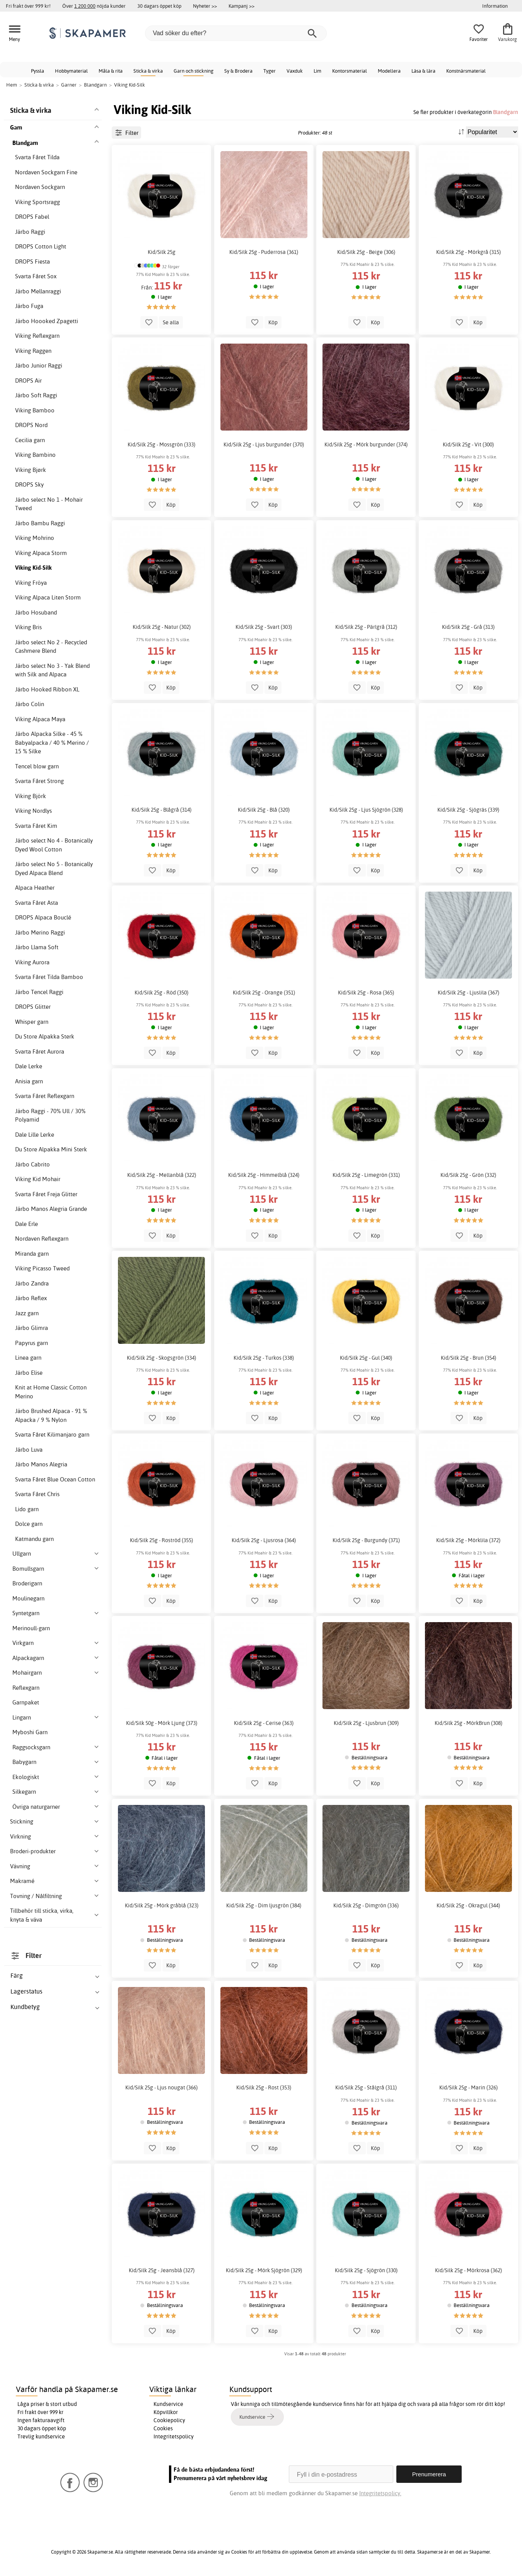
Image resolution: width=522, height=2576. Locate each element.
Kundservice (168, 2404)
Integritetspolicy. (380, 2493)
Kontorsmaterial (349, 71)
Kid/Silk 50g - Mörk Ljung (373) (161, 1723)
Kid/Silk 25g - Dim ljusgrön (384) (263, 1905)
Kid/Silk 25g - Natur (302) (162, 627)
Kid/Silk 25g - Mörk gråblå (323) (161, 1905)
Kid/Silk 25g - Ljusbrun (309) (366, 1723)
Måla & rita (111, 71)
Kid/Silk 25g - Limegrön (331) (366, 1175)
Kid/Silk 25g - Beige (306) (366, 252)
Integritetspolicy (174, 2436)
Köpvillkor (166, 2412)
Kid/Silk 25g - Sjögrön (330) (366, 2270)
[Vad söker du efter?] (236, 33)
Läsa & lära (423, 71)
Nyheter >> (205, 6)
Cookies (163, 2428)
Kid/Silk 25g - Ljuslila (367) (468, 992)
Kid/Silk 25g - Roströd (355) (161, 1540)
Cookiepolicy (169, 2420)
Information (495, 6)
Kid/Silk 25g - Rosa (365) (366, 992)
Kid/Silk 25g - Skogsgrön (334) (161, 1358)
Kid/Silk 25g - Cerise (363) (263, 1723)
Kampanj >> (241, 6)
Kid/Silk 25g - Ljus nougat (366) (161, 2087)
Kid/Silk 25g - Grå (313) (468, 627)
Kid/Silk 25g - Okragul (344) (468, 1905)
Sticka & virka (148, 71)
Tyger (269, 71)
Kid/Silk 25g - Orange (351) (264, 992)
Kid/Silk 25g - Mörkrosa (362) (468, 2270)
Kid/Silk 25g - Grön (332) (468, 1175)
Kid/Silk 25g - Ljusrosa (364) (264, 1540)
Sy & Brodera (238, 71)
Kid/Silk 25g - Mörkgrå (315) (468, 252)
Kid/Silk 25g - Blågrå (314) (161, 810)
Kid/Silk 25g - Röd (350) (161, 992)
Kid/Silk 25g (162, 252)
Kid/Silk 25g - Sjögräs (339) (468, 810)
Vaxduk (295, 71)
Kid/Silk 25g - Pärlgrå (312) (366, 627)
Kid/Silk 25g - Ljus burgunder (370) (263, 444)
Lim (317, 71)
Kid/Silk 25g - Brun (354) (468, 1358)
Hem (11, 85)
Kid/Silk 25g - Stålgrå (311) (366, 2087)
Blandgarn (505, 112)
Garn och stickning (193, 71)
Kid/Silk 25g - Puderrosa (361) (263, 252)
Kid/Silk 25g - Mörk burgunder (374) (366, 444)
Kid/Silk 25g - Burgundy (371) (366, 1540)
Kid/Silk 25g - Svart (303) (263, 627)
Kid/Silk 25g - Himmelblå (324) (263, 1175)
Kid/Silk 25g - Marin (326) (468, 2087)
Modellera (389, 71)
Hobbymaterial (71, 71)
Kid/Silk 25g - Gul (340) (366, 1358)
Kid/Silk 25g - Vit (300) (468, 444)
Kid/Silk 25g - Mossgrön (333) (161, 444)
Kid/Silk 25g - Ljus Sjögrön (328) (366, 810)
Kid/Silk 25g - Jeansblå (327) (161, 2270)
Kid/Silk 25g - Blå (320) (264, 810)
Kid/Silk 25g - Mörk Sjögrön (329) (264, 2270)
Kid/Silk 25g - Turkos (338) (264, 1358)
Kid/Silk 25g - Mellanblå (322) (161, 1175)
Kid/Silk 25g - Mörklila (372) (468, 1540)
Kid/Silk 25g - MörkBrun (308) (468, 1723)
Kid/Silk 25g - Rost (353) (263, 2087)
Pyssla (37, 71)
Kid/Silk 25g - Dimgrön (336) (366, 1905)
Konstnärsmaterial (466, 71)
